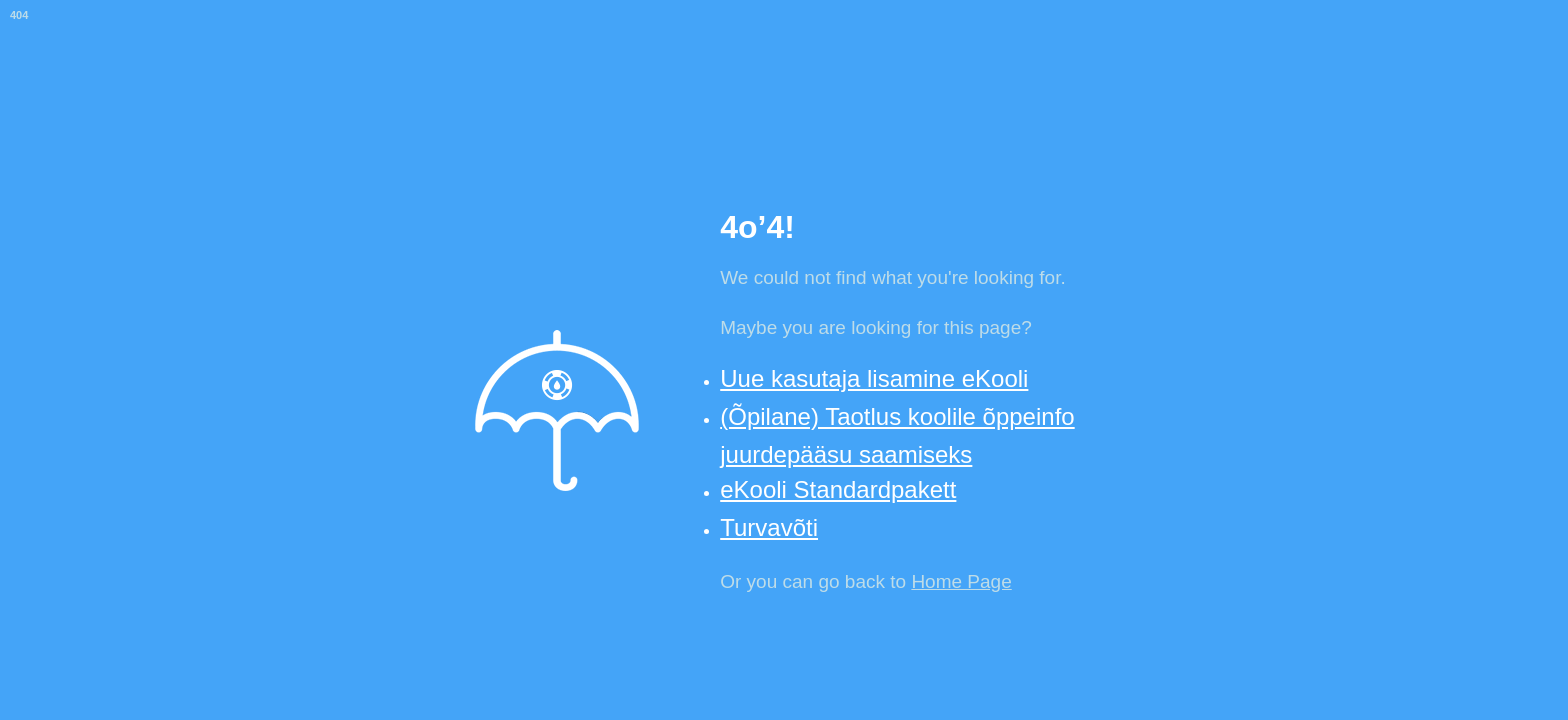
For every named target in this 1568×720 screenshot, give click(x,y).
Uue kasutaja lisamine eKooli (874, 378)
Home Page (961, 581)
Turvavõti (769, 527)
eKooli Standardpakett (838, 489)
